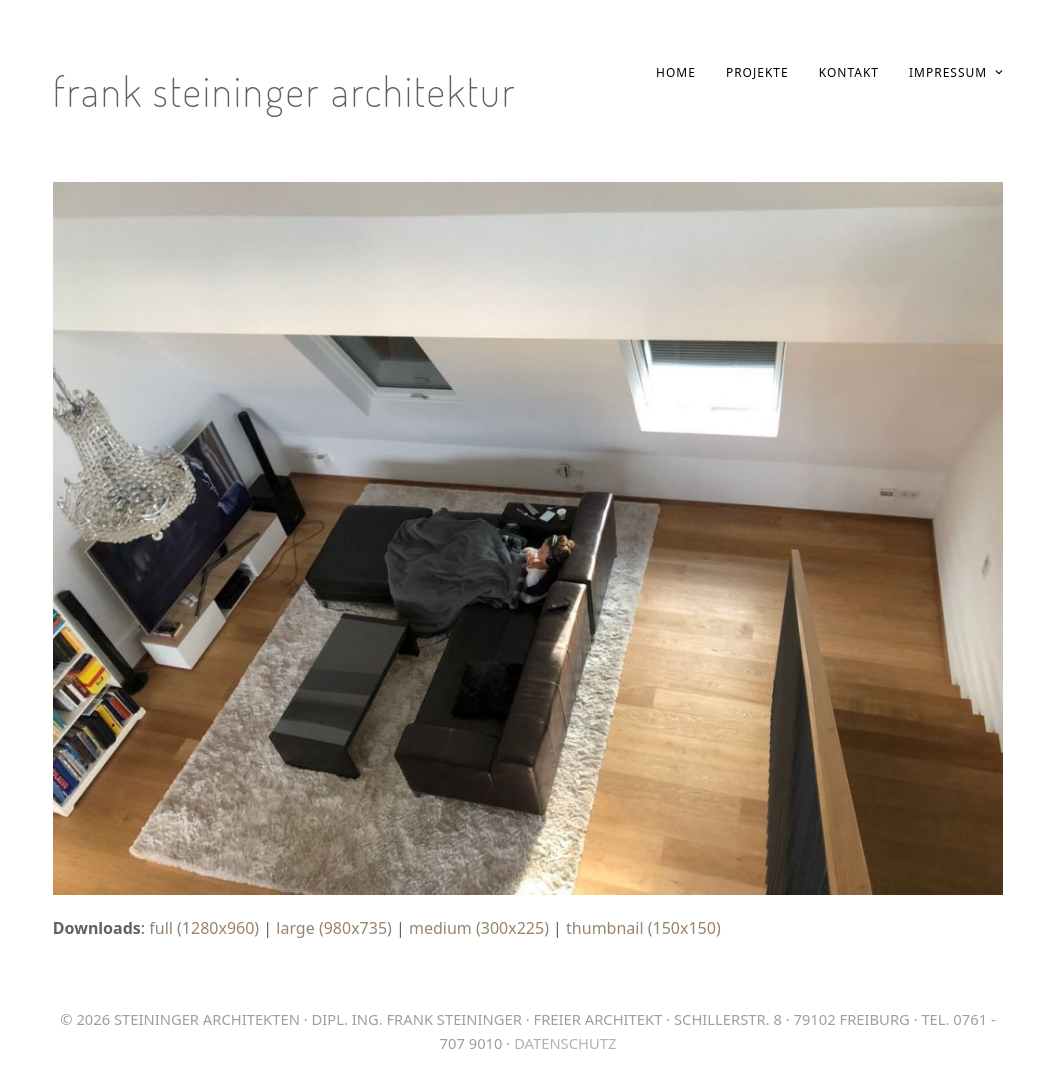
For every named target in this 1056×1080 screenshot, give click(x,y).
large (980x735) (334, 928)
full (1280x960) (204, 928)
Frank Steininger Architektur (285, 90)
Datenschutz (565, 1043)
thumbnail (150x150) (643, 928)
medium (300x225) (479, 928)
